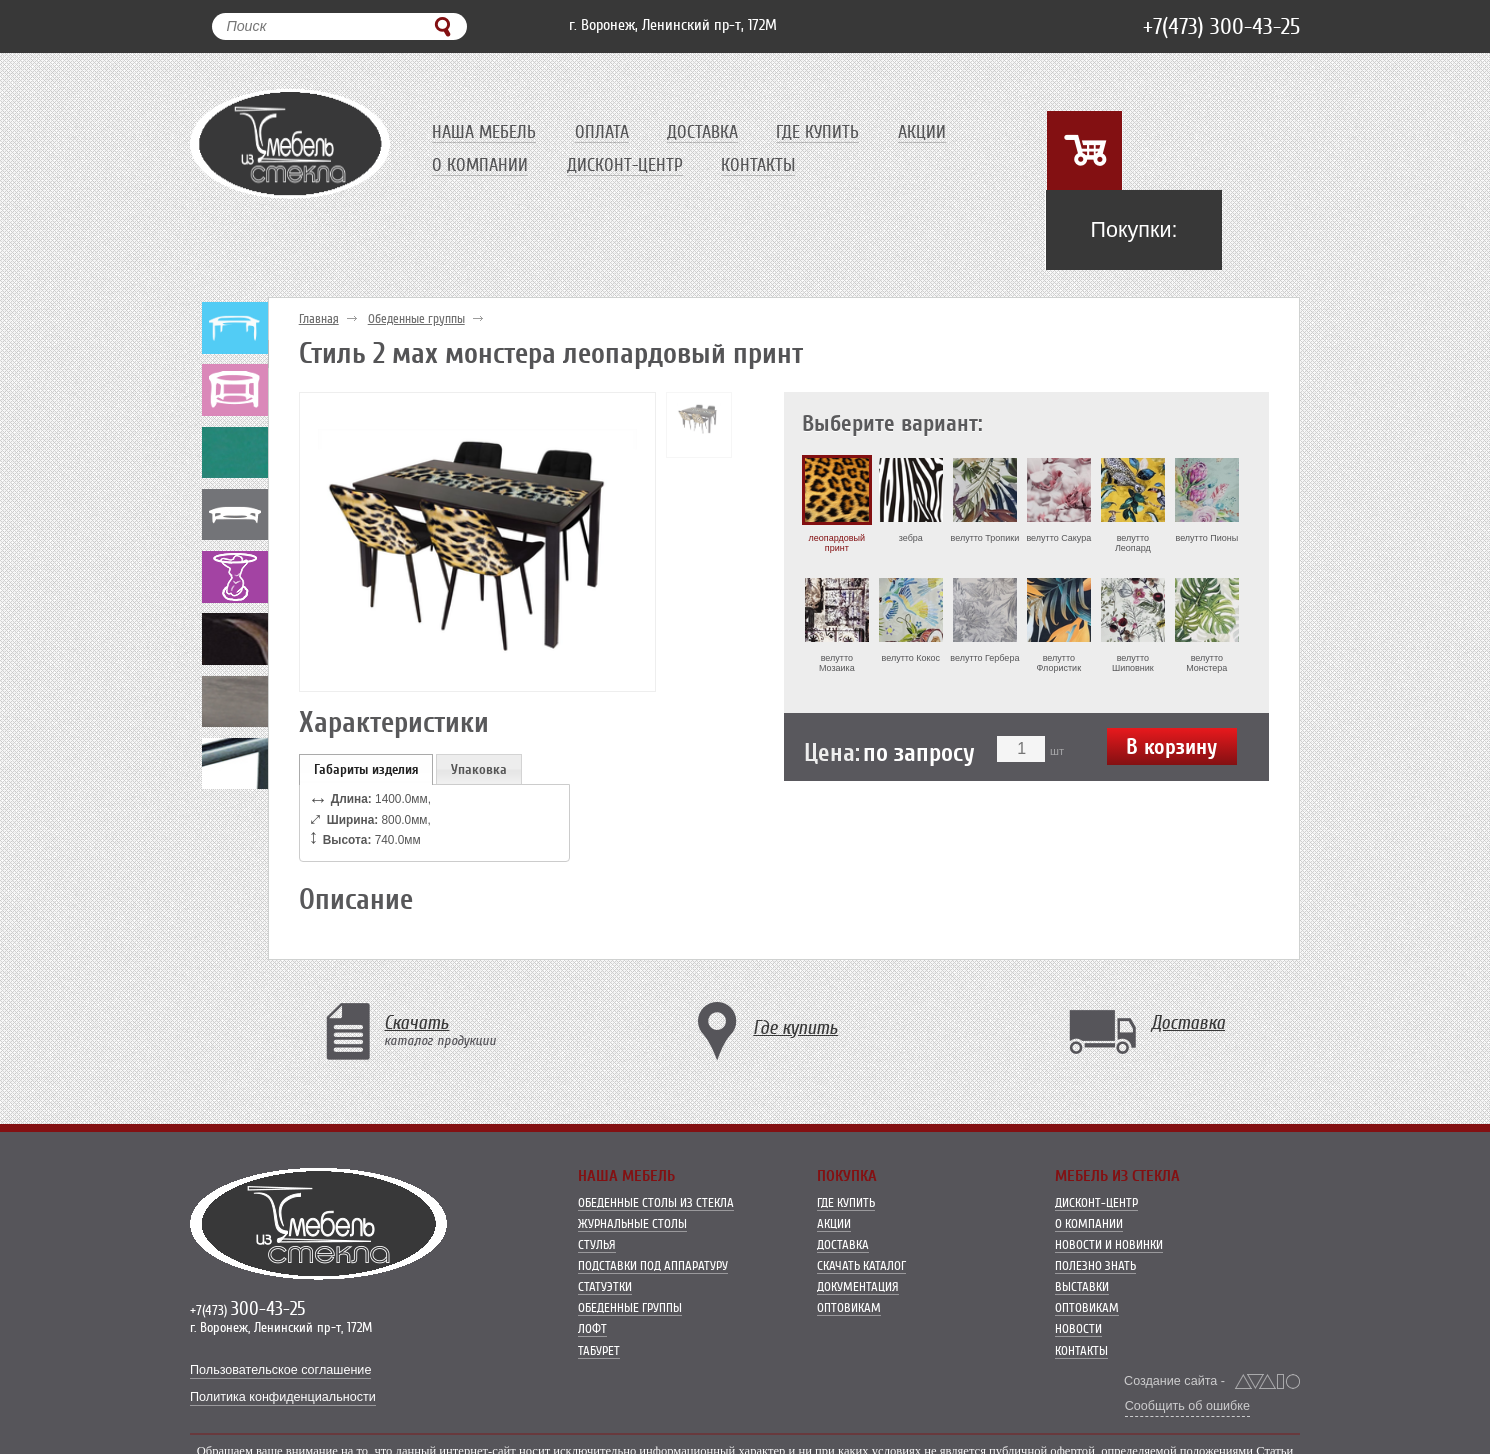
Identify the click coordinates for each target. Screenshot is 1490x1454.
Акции (930, 132)
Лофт (592, 1275)
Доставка (706, 132)
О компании (480, 165)
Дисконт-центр (627, 165)
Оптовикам (849, 1254)
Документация (858, 1233)
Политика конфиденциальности (283, 1344)
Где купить (824, 132)
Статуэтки (605, 1233)
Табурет (599, 1296)
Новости (1078, 1275)
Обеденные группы (416, 265)
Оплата (604, 132)
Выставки (1082, 1233)
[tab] (366, 715)
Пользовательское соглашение (280, 1317)
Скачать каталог (861, 1212)
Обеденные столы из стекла (656, 1149)
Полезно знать (1095, 1212)
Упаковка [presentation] (479, 715)
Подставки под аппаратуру (653, 1212)
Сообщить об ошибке (1187, 1352)
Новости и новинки (1109, 1191)
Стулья (597, 1191)
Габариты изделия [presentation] (366, 715)
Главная (319, 265)
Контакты (762, 165)
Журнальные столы (632, 1170)
